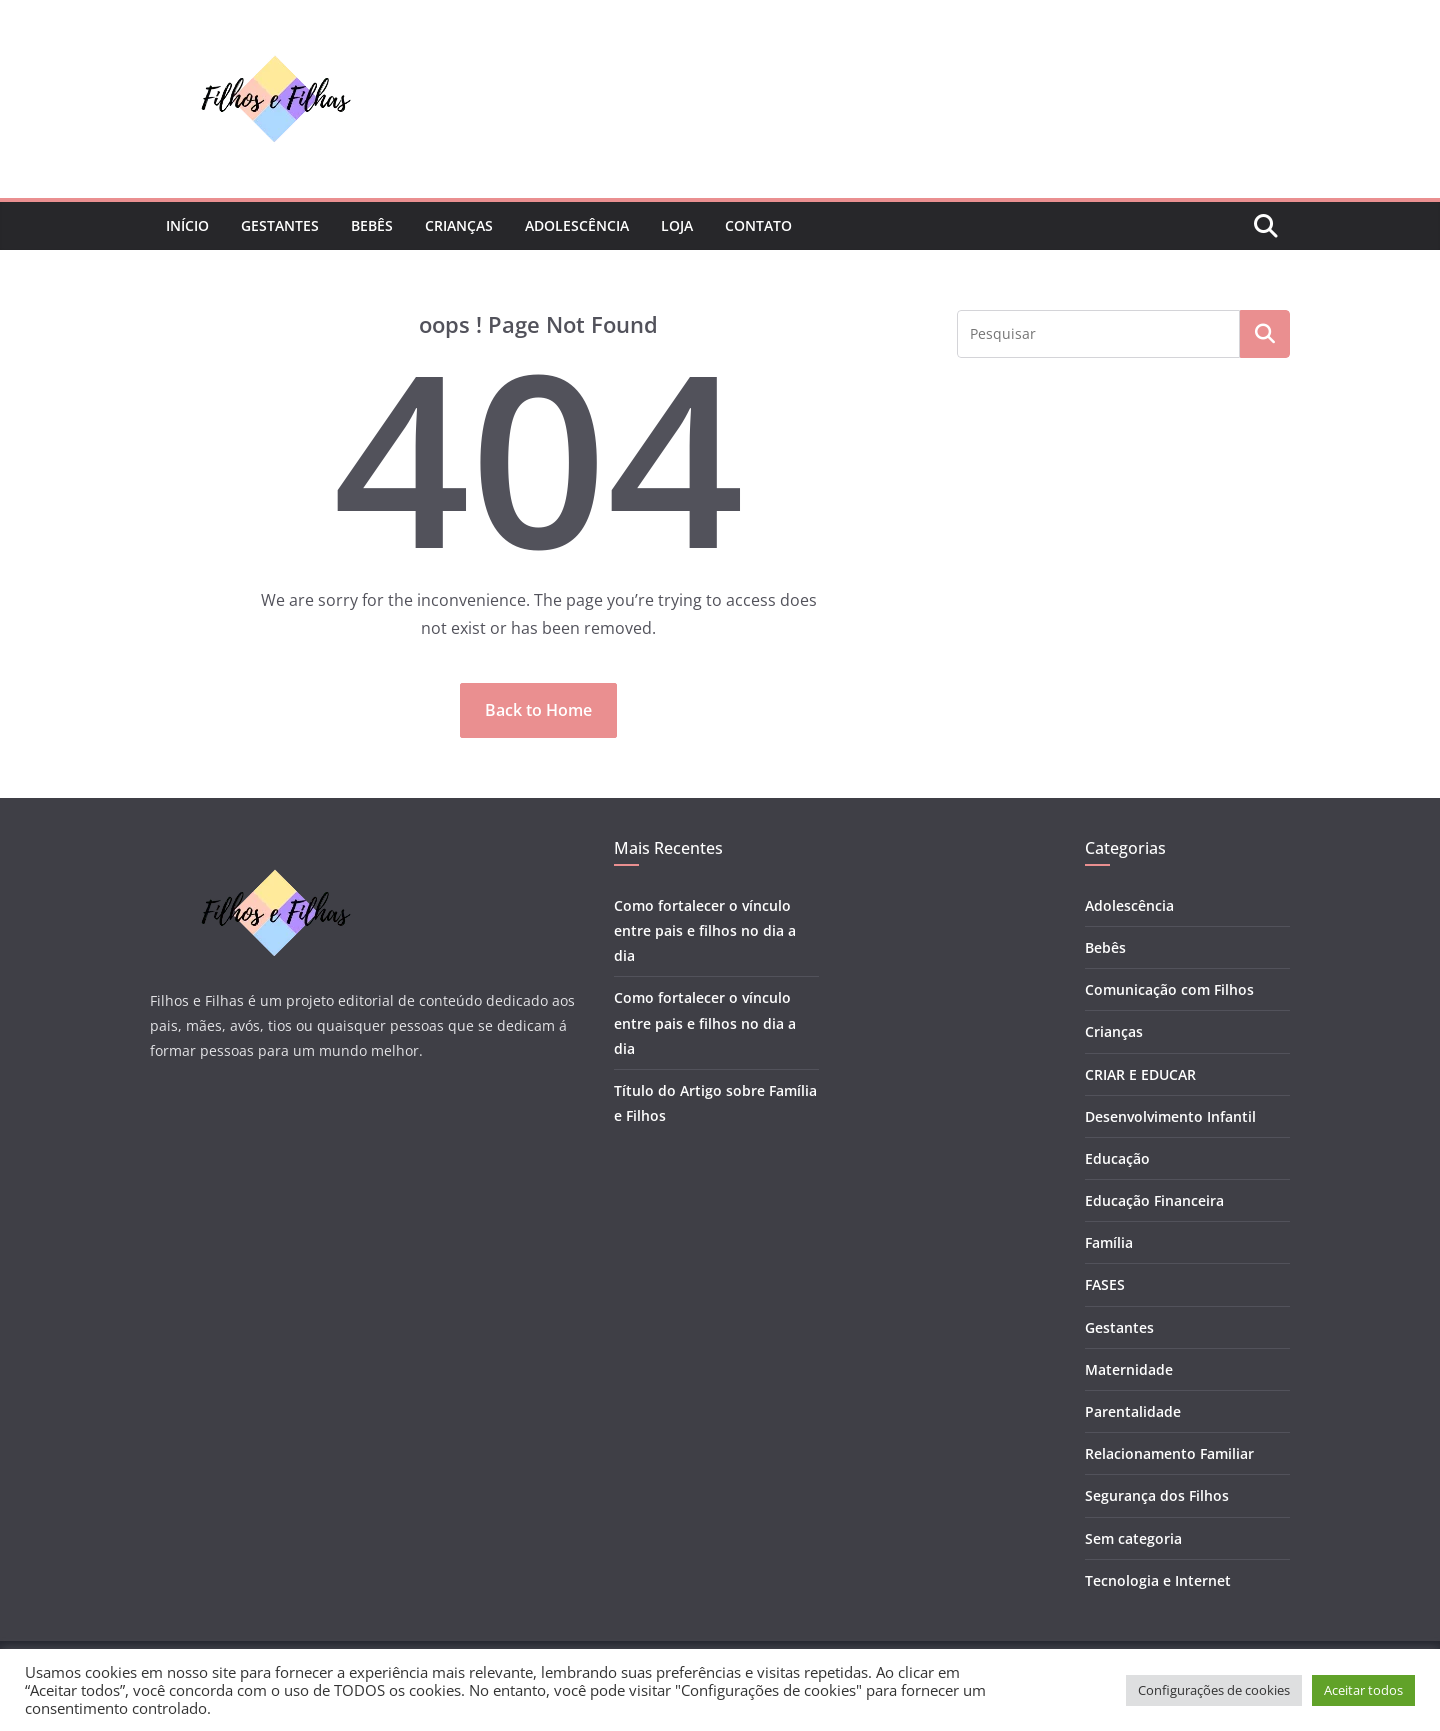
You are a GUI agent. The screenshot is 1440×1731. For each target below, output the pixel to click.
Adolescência (577, 225)
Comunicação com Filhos (1169, 989)
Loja (677, 225)
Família (1109, 1242)
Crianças (459, 225)
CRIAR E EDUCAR (1140, 1074)
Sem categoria (1133, 1538)
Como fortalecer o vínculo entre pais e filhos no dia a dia (705, 930)
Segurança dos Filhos (1157, 1495)
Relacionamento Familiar (1169, 1453)
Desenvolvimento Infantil (1170, 1116)
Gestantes (280, 225)
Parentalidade (1133, 1411)
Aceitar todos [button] (1363, 1690)
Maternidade (1129, 1369)
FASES (1105, 1284)
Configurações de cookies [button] (1214, 1690)
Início (187, 225)
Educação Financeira (1154, 1200)
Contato (758, 225)
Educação (1117, 1158)
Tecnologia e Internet (1158, 1580)
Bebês (372, 225)
